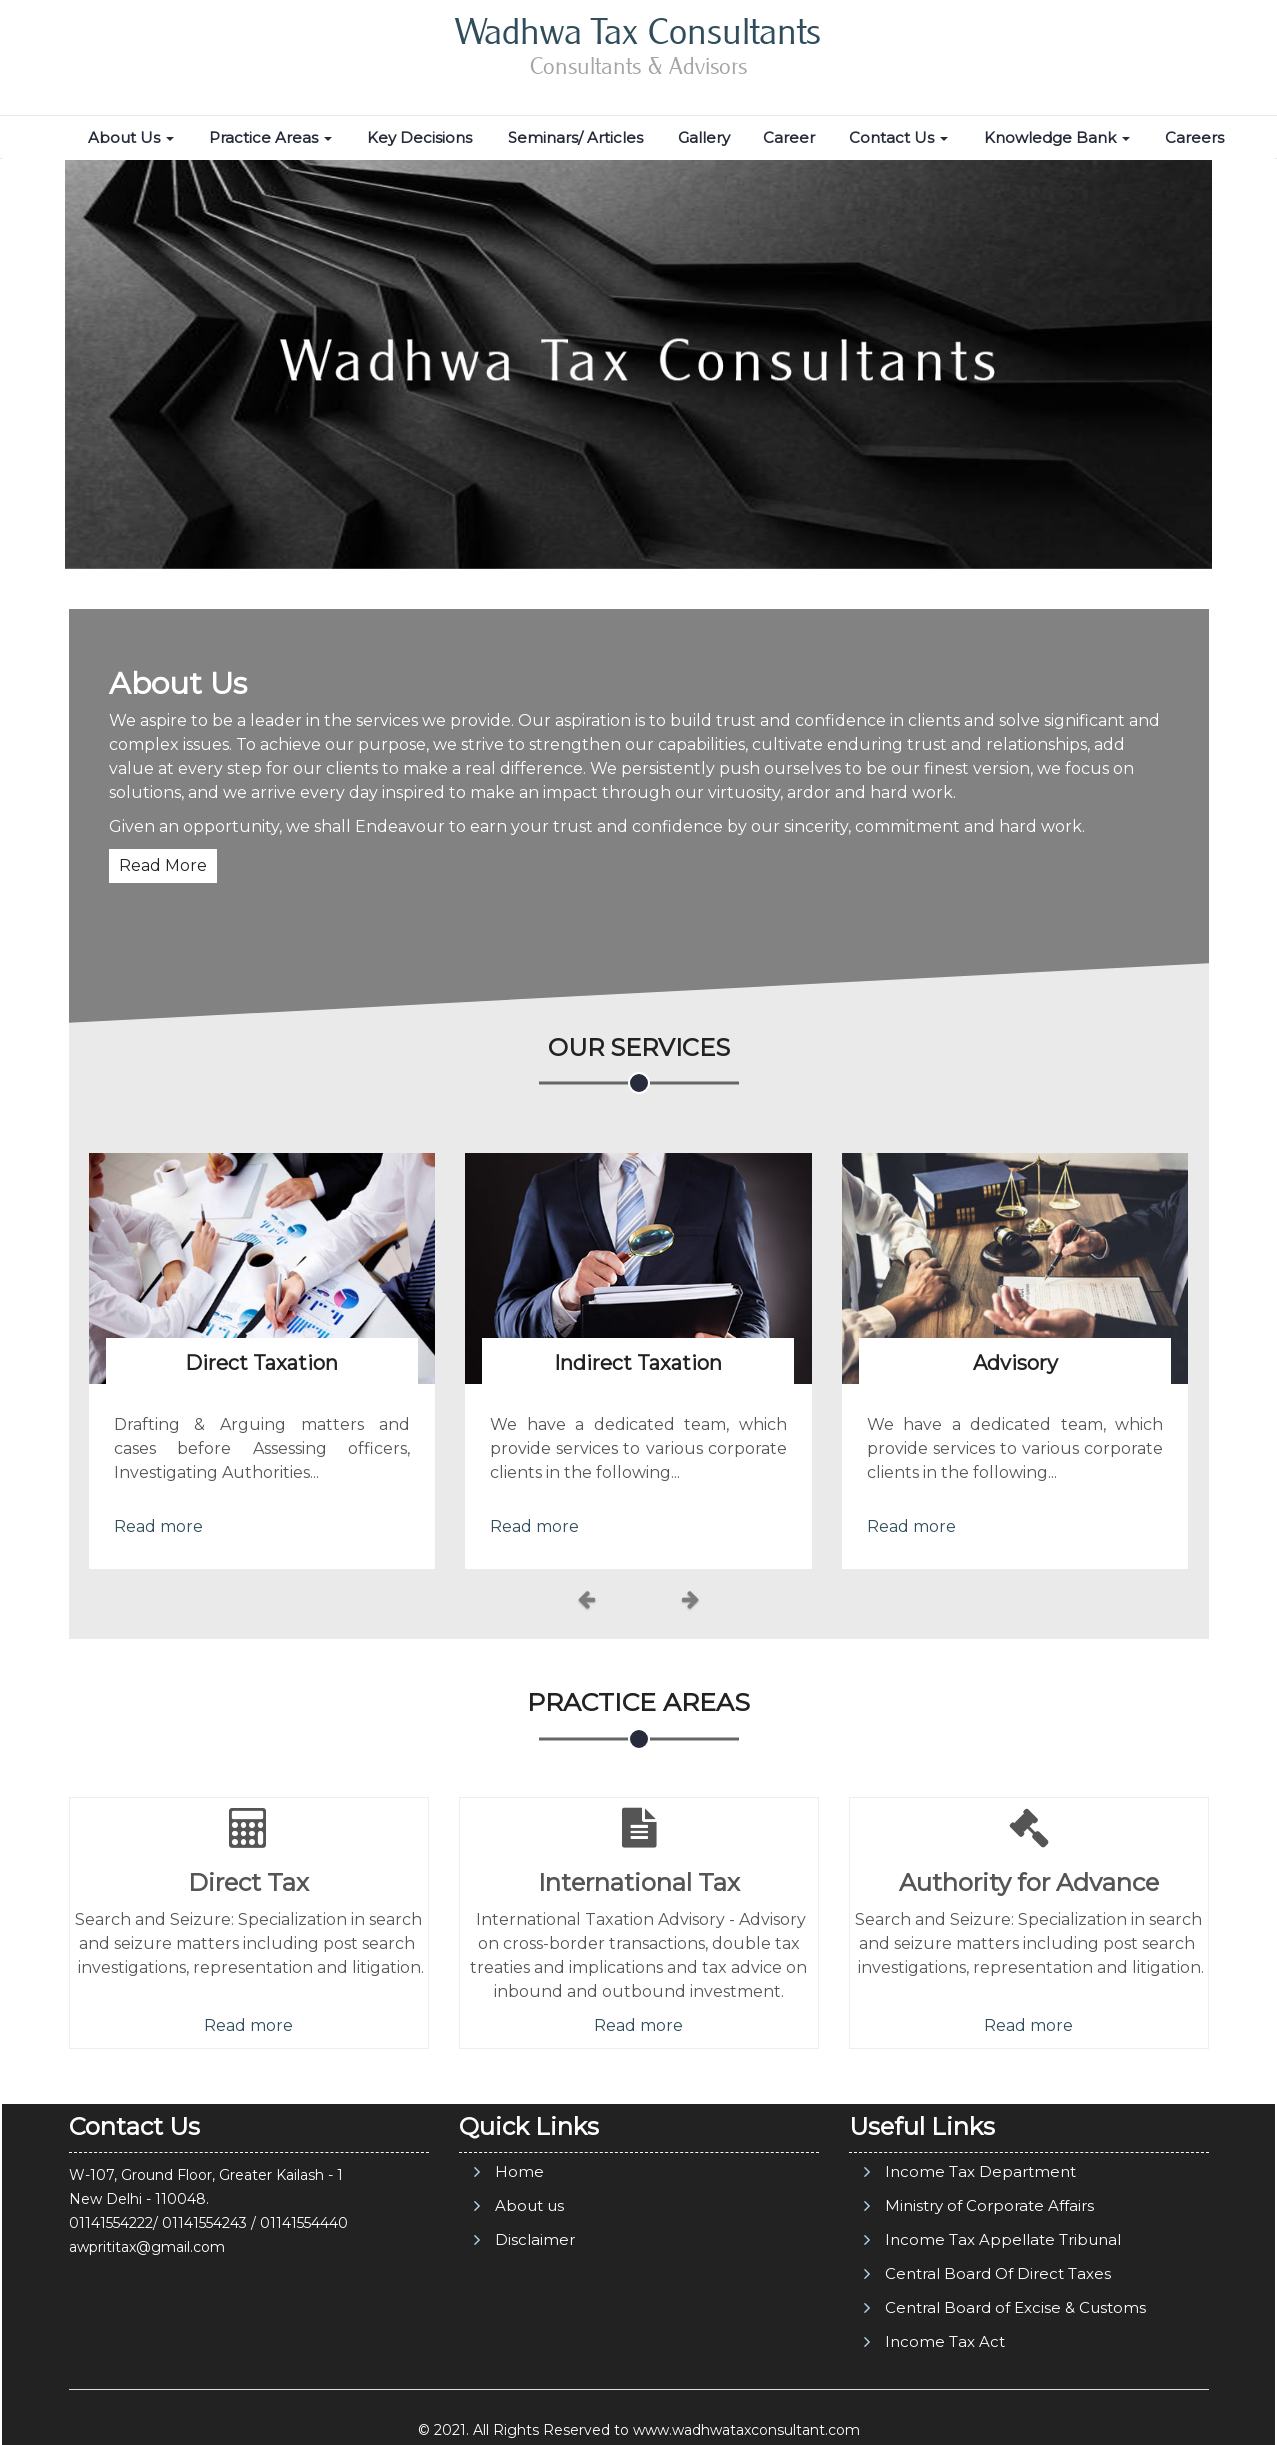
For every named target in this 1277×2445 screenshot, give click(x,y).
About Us (131, 137)
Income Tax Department (980, 2171)
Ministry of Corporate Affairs (989, 2205)
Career (789, 137)
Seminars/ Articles (575, 137)
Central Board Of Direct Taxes (998, 2273)
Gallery (704, 137)
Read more (158, 1526)
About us (529, 2205)
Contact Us (898, 137)
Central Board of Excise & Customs (1015, 2307)
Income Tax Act (945, 2341)
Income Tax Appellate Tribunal (1003, 2239)
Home (519, 2171)
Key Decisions (419, 137)
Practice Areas (270, 137)
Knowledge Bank (1057, 137)
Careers (1194, 137)
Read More (163, 865)
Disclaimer (535, 2239)
